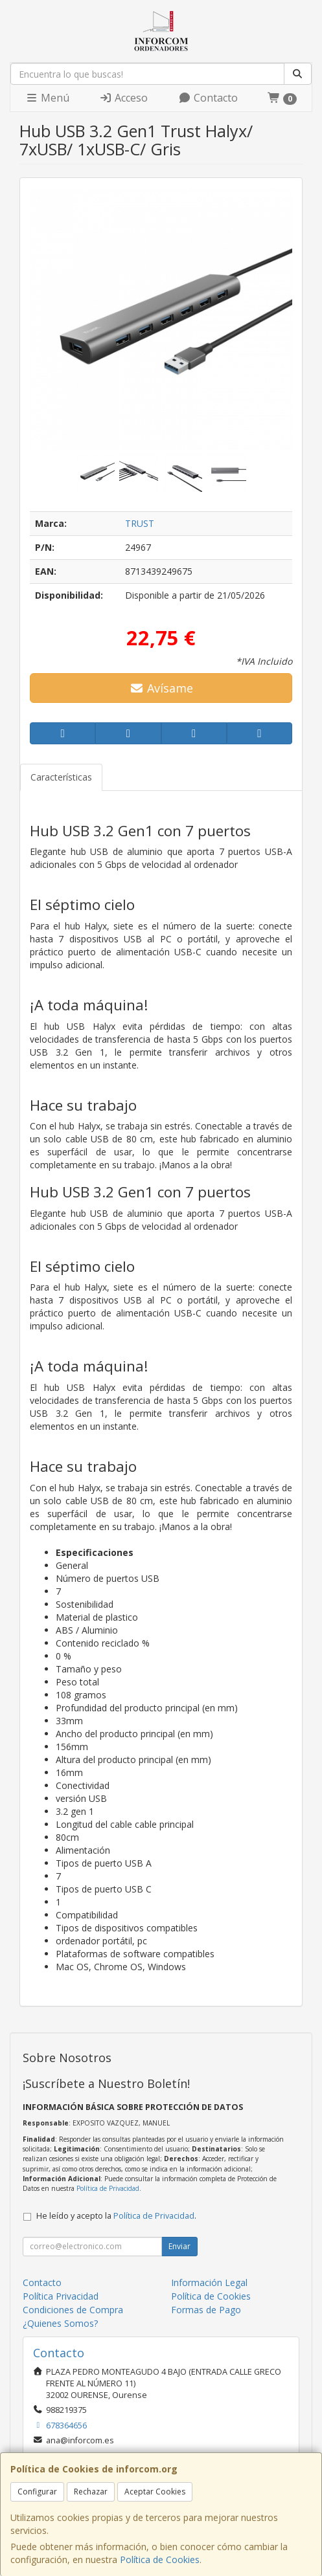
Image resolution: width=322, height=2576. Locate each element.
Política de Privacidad (107, 2188)
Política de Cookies (160, 2559)
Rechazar (91, 2491)
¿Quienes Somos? (60, 2323)
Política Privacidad (60, 2296)
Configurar (37, 2491)
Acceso (123, 98)
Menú (47, 98)
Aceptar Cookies (154, 2491)
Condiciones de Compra (73, 2310)
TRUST (139, 523)
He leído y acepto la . (116, 2215)
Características (61, 777)
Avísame (161, 688)
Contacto (208, 98)
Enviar (179, 2246)
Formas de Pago (206, 2310)
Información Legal (209, 2282)
